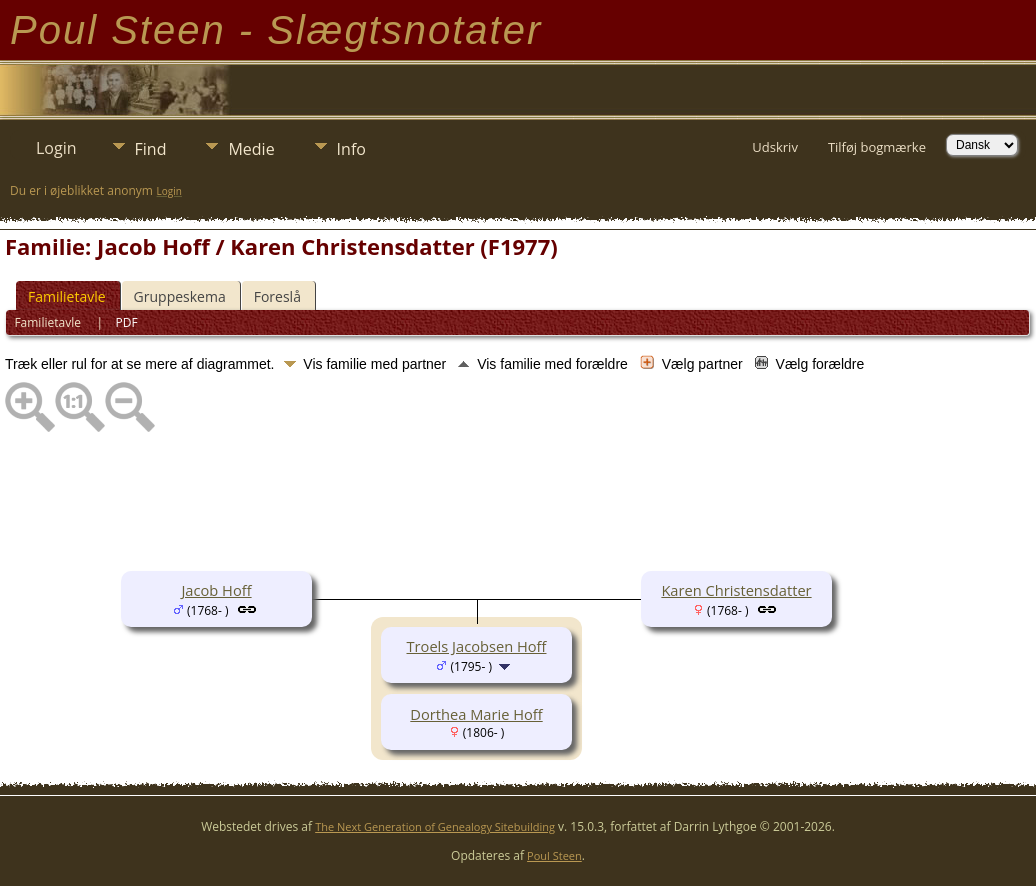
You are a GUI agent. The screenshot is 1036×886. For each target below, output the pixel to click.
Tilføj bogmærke (877, 147)
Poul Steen (554, 855)
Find (151, 149)
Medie (251, 149)
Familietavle (67, 296)
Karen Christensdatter (736, 590)
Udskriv (775, 147)
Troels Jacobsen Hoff (477, 646)
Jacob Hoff (216, 590)
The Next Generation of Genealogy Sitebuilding (435, 826)
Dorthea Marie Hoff (476, 714)
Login (56, 148)
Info (351, 149)
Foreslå (277, 296)
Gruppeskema (180, 296)
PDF (127, 322)
